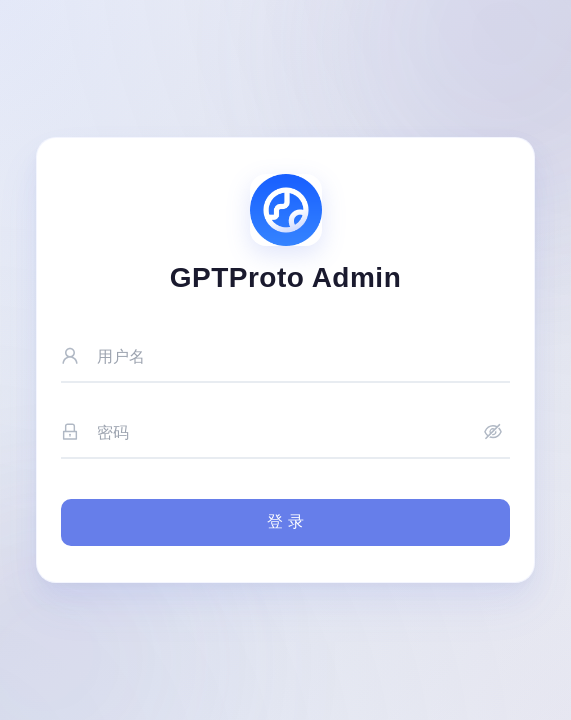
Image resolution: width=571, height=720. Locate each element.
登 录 (285, 521)
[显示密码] (493, 433)
